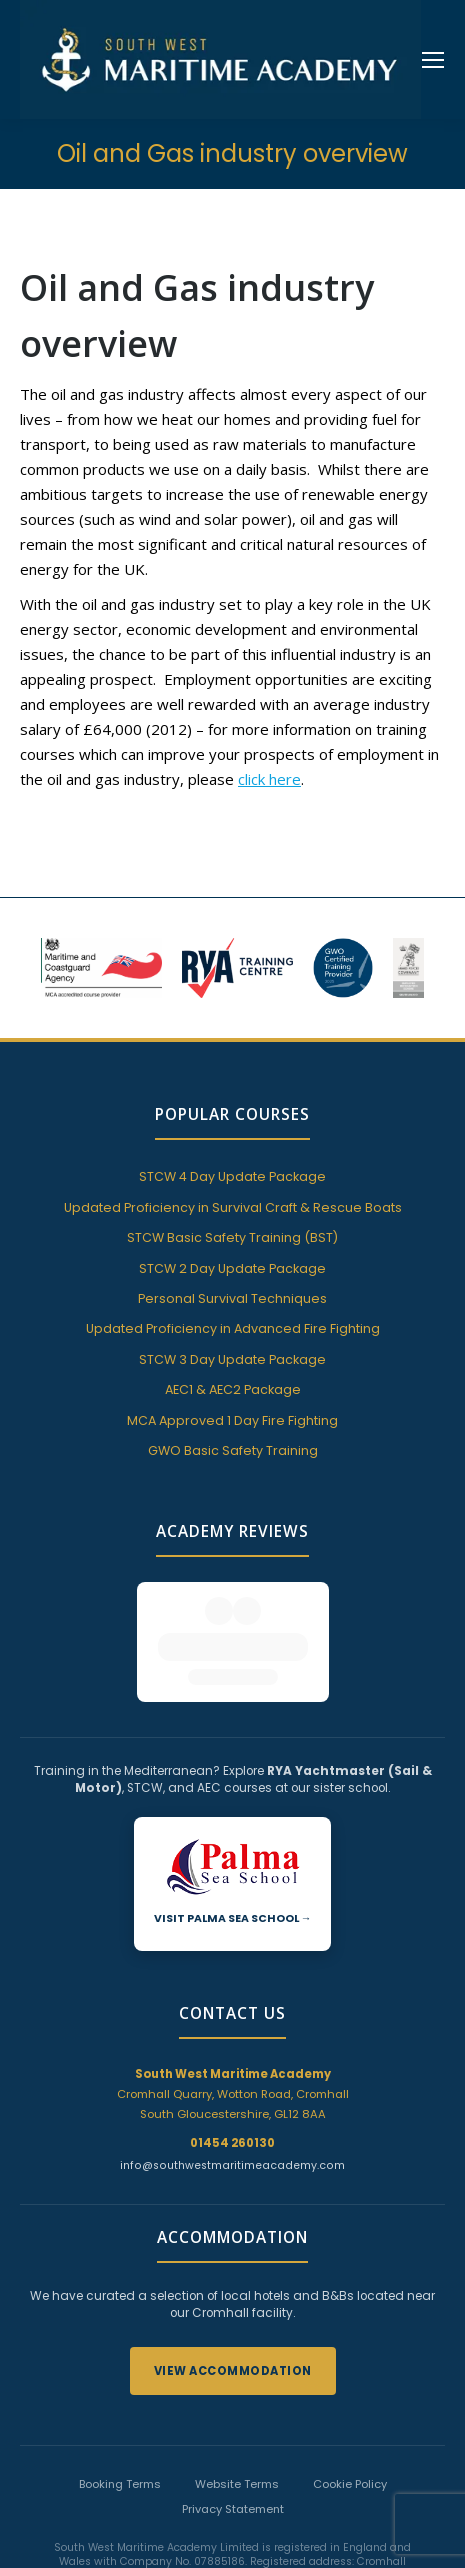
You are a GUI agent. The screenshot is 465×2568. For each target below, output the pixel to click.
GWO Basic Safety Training (233, 1450)
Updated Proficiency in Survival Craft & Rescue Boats (233, 1207)
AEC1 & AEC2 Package (233, 1389)
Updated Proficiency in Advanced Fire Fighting (233, 1328)
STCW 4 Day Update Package (232, 1176)
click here (269, 779)
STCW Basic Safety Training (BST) (232, 1237)
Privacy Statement (233, 2389)
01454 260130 (232, 2023)
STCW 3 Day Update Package (232, 1359)
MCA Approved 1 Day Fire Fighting (232, 1420)
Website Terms (237, 2364)
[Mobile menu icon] (433, 60)
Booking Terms (120, 2364)
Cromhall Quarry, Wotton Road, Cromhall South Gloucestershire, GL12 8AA (233, 1974)
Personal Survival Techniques (232, 1298)
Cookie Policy (350, 2364)
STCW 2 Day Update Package (232, 1268)
